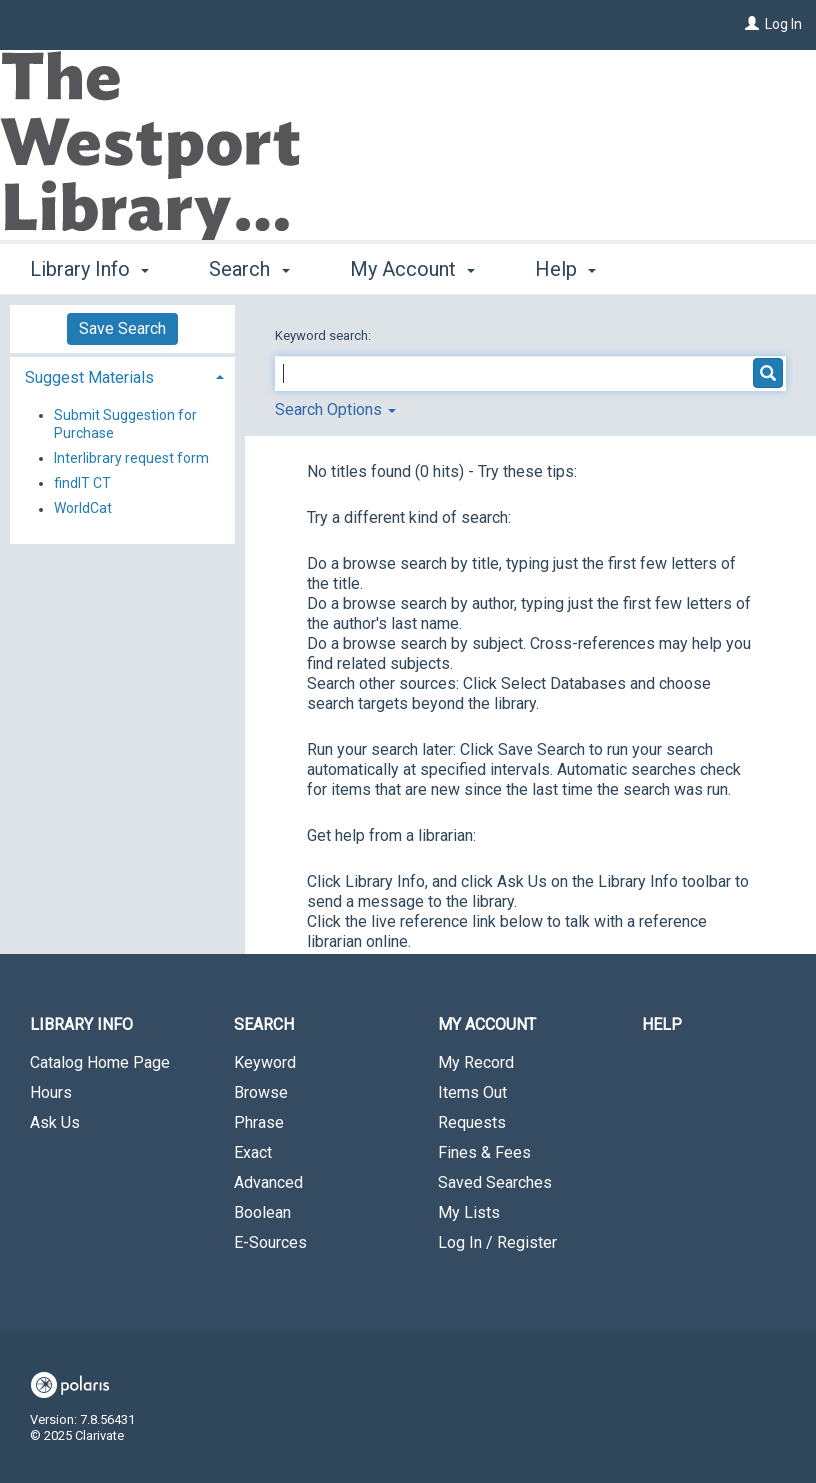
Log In (783, 24)
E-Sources (270, 1242)
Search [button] (249, 269)
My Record (476, 1062)
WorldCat (83, 509)
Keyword (265, 1062)
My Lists (469, 1212)
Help (662, 1024)
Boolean (262, 1212)
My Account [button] (412, 269)
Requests (472, 1122)
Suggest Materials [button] (89, 377)
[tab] (122, 375)
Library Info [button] (89, 269)
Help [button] (565, 269)
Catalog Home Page (100, 1062)
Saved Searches (495, 1182)
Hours (51, 1092)
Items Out (472, 1092)
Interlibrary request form (131, 458)
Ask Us (55, 1122)
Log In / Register (497, 1242)
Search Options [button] (335, 409)
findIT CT (82, 483)
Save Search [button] (122, 328)
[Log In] (752, 24)
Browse (261, 1092)
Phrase (259, 1122)
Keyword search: (324, 335)
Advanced (268, 1182)
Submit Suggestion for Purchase (125, 424)
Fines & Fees (484, 1152)
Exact (253, 1152)
